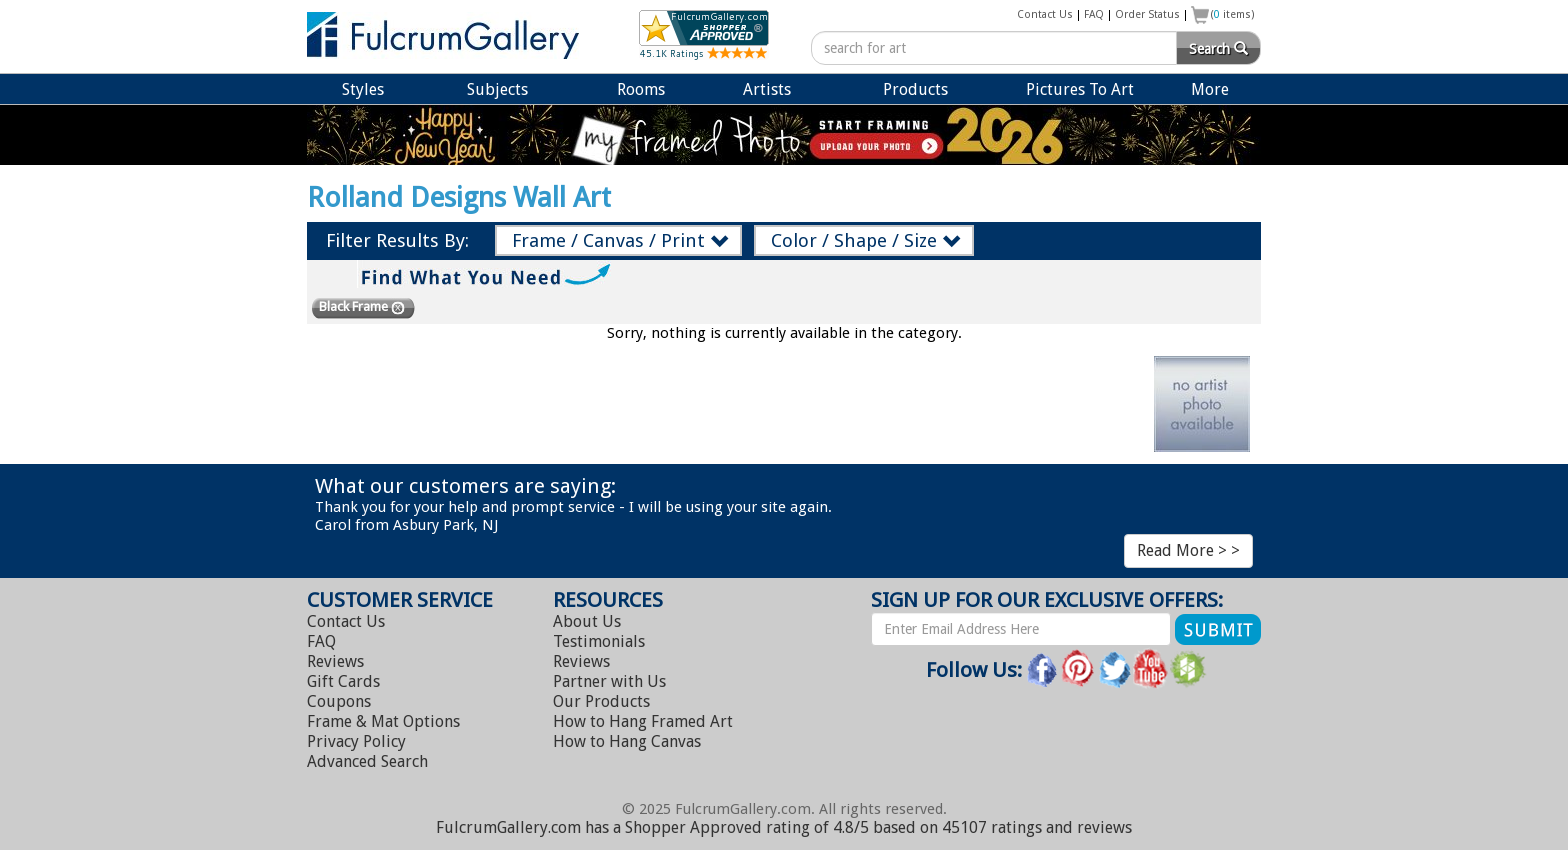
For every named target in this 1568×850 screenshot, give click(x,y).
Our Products (601, 701)
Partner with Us (609, 681)
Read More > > (1188, 550)
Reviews (335, 661)
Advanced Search (367, 761)
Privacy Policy (356, 741)
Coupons (339, 701)
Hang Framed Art (643, 721)
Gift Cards (343, 681)
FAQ (1094, 14)
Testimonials (599, 641)
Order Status (1147, 14)
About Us (587, 621)
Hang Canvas (627, 741)
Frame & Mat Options (383, 721)
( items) (1233, 14)
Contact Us (1045, 14)
